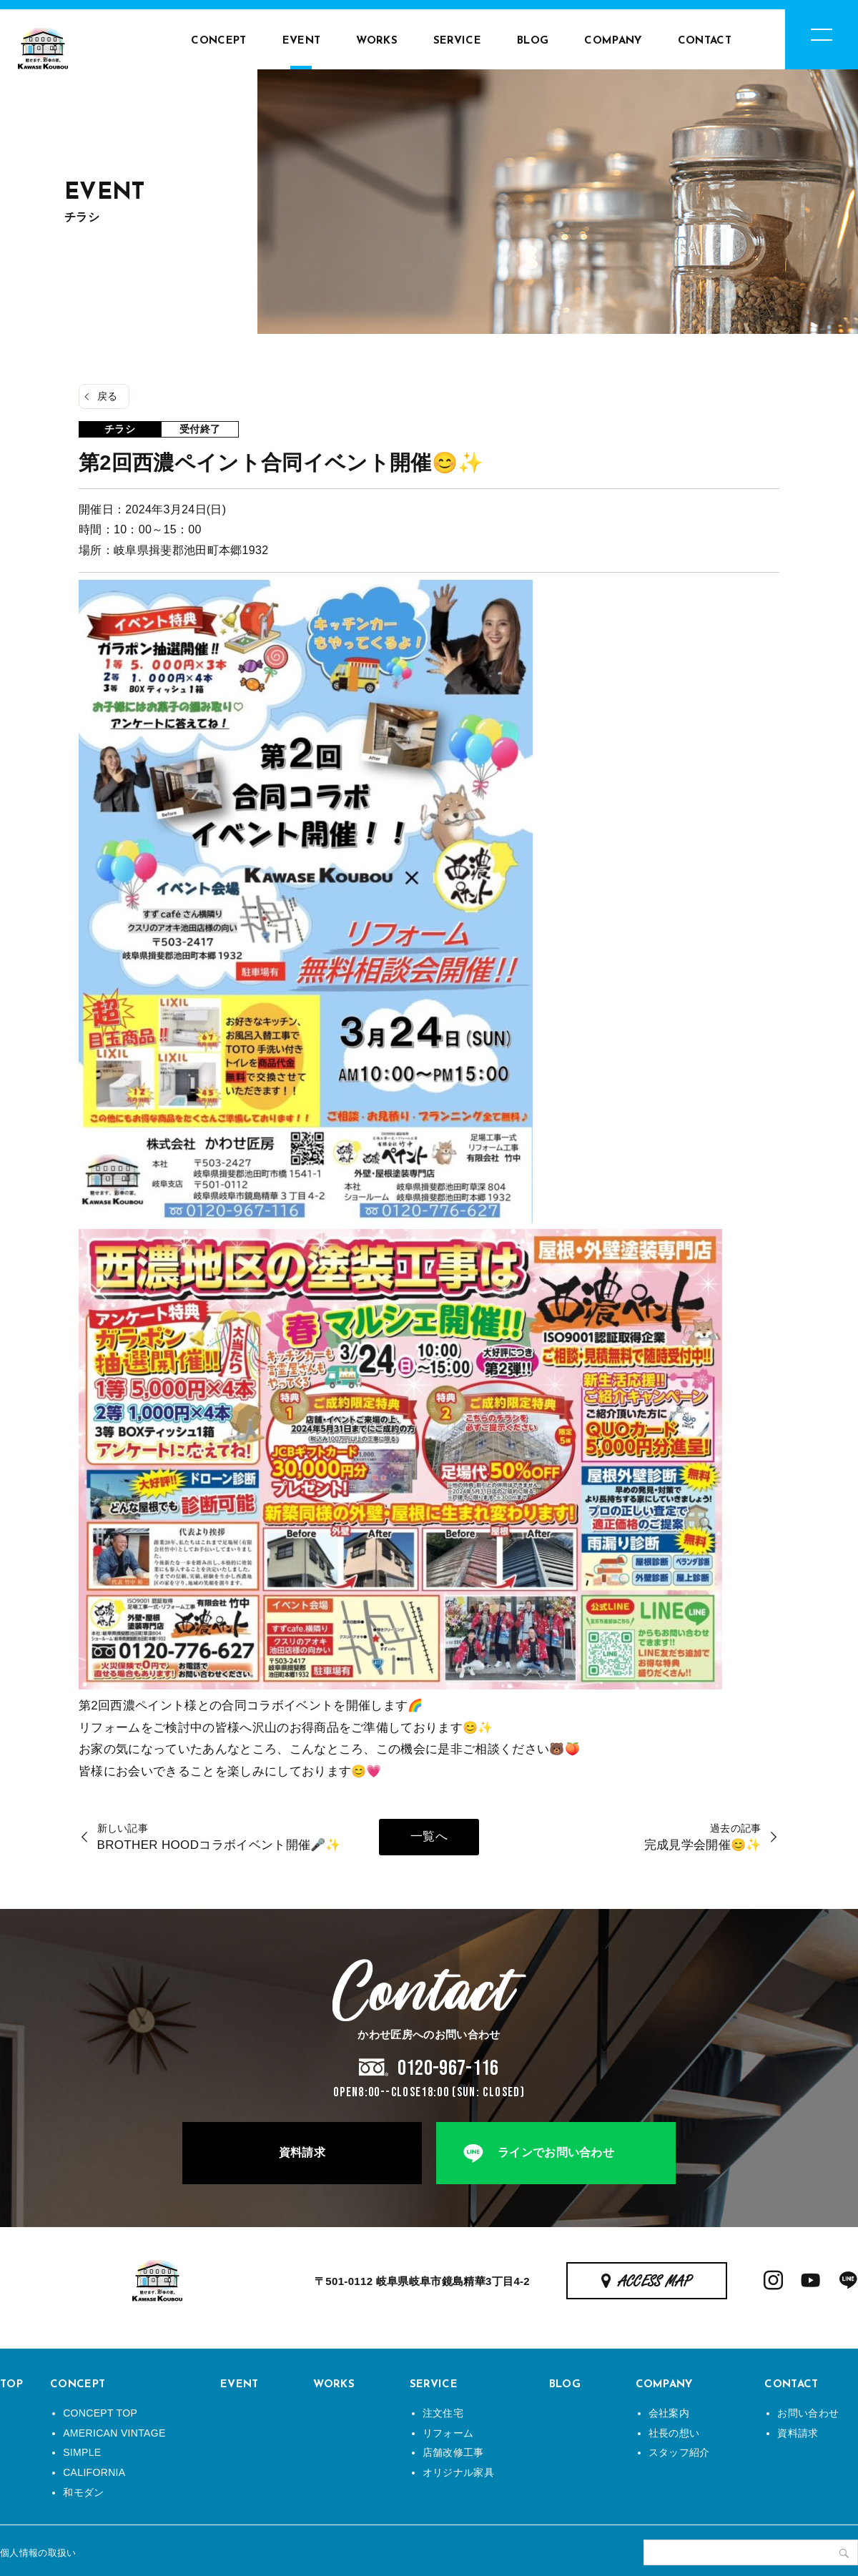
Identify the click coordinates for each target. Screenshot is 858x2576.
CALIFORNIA (94, 2472)
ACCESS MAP (655, 2282)
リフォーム (448, 2433)
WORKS (377, 41)
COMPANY (612, 41)
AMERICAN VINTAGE (114, 2433)
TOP (11, 2384)
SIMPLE (82, 2452)
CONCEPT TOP (100, 2413)
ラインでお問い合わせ (556, 2152)
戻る (107, 396)
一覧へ (429, 1836)
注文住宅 (443, 2413)
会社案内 (669, 2413)
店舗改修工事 (453, 2452)
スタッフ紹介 (679, 2452)
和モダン (83, 2492)
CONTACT (704, 41)
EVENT (301, 41)
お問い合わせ (808, 2413)
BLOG (532, 41)
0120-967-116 (448, 2068)
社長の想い (674, 2433)
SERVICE (457, 41)
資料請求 (302, 2152)
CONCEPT (218, 41)
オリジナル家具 (458, 2472)
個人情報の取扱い (38, 2552)
